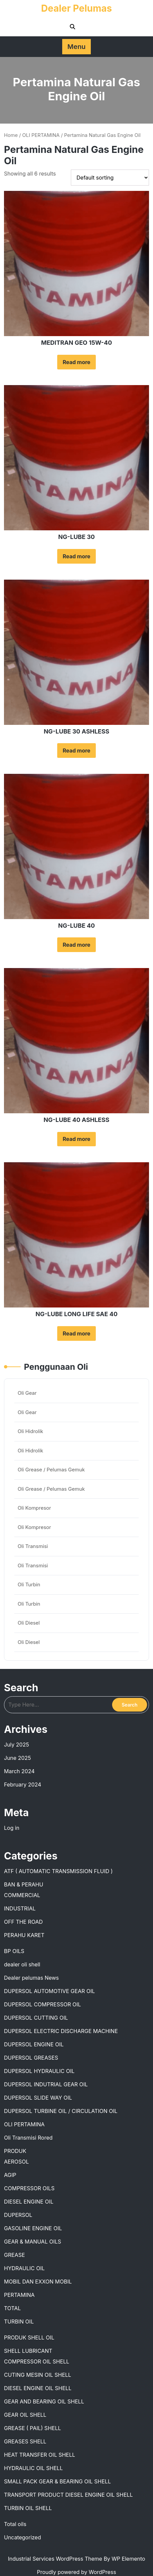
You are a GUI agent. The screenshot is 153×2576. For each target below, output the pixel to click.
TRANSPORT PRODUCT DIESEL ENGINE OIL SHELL (68, 2494)
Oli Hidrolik (30, 1431)
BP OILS (14, 1951)
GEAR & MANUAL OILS (32, 2241)
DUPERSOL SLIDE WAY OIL (38, 2097)
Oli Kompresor (34, 1508)
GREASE (14, 2255)
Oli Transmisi (33, 1546)
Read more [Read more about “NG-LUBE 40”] (76, 944)
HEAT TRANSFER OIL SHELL (39, 2454)
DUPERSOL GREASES (31, 2057)
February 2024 (22, 1784)
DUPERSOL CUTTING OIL (36, 2017)
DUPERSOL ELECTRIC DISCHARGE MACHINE (61, 2031)
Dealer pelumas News (31, 1977)
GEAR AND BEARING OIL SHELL (44, 2401)
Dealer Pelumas (76, 8)
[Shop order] (110, 178)
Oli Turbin (29, 1584)
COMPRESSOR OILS (29, 2188)
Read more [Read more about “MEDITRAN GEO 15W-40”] (76, 362)
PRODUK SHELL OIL (29, 2337)
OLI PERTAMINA (41, 135)
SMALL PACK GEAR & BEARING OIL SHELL (57, 2481)
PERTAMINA (19, 2295)
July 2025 (16, 1744)
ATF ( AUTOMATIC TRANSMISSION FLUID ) (58, 1871)
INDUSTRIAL (20, 1908)
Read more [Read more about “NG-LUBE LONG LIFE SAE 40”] (76, 1333)
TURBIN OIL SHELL (28, 2508)
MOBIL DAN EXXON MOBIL (38, 2281)
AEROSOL (16, 2161)
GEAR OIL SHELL (25, 2414)
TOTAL (12, 2308)
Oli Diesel (29, 1623)
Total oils (15, 2524)
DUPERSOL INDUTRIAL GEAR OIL (46, 2084)
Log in (11, 1827)
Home (11, 135)
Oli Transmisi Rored (28, 2137)
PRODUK (15, 2151)
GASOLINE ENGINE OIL (33, 2228)
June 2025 (17, 1758)
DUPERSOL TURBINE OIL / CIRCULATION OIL (60, 2111)
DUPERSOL (18, 2215)
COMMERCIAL (22, 1895)
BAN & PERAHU (23, 1884)
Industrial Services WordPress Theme (56, 2558)
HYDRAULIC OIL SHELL (33, 2468)
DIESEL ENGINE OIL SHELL (38, 2388)
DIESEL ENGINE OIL (29, 2201)
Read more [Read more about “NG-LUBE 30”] (76, 556)
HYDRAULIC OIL (24, 2268)
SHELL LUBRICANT (28, 2350)
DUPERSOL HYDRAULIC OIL (39, 2071)
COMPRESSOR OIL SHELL (36, 2361)
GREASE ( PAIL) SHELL (32, 2428)
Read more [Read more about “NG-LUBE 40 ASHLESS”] (76, 1139)
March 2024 (19, 1771)
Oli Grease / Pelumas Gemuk (51, 1469)
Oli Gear (27, 1393)
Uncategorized (22, 2537)
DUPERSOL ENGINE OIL (34, 2044)
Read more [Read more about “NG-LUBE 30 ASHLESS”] (76, 750)
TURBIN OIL (19, 2321)
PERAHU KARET (24, 1935)
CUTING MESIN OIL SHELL (37, 2374)
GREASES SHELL (25, 2441)
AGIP (10, 2175)
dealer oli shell (22, 1964)
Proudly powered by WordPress (76, 2572)
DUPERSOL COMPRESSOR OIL (42, 2004)
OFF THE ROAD (23, 1921)
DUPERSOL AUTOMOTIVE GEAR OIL (49, 1991)
